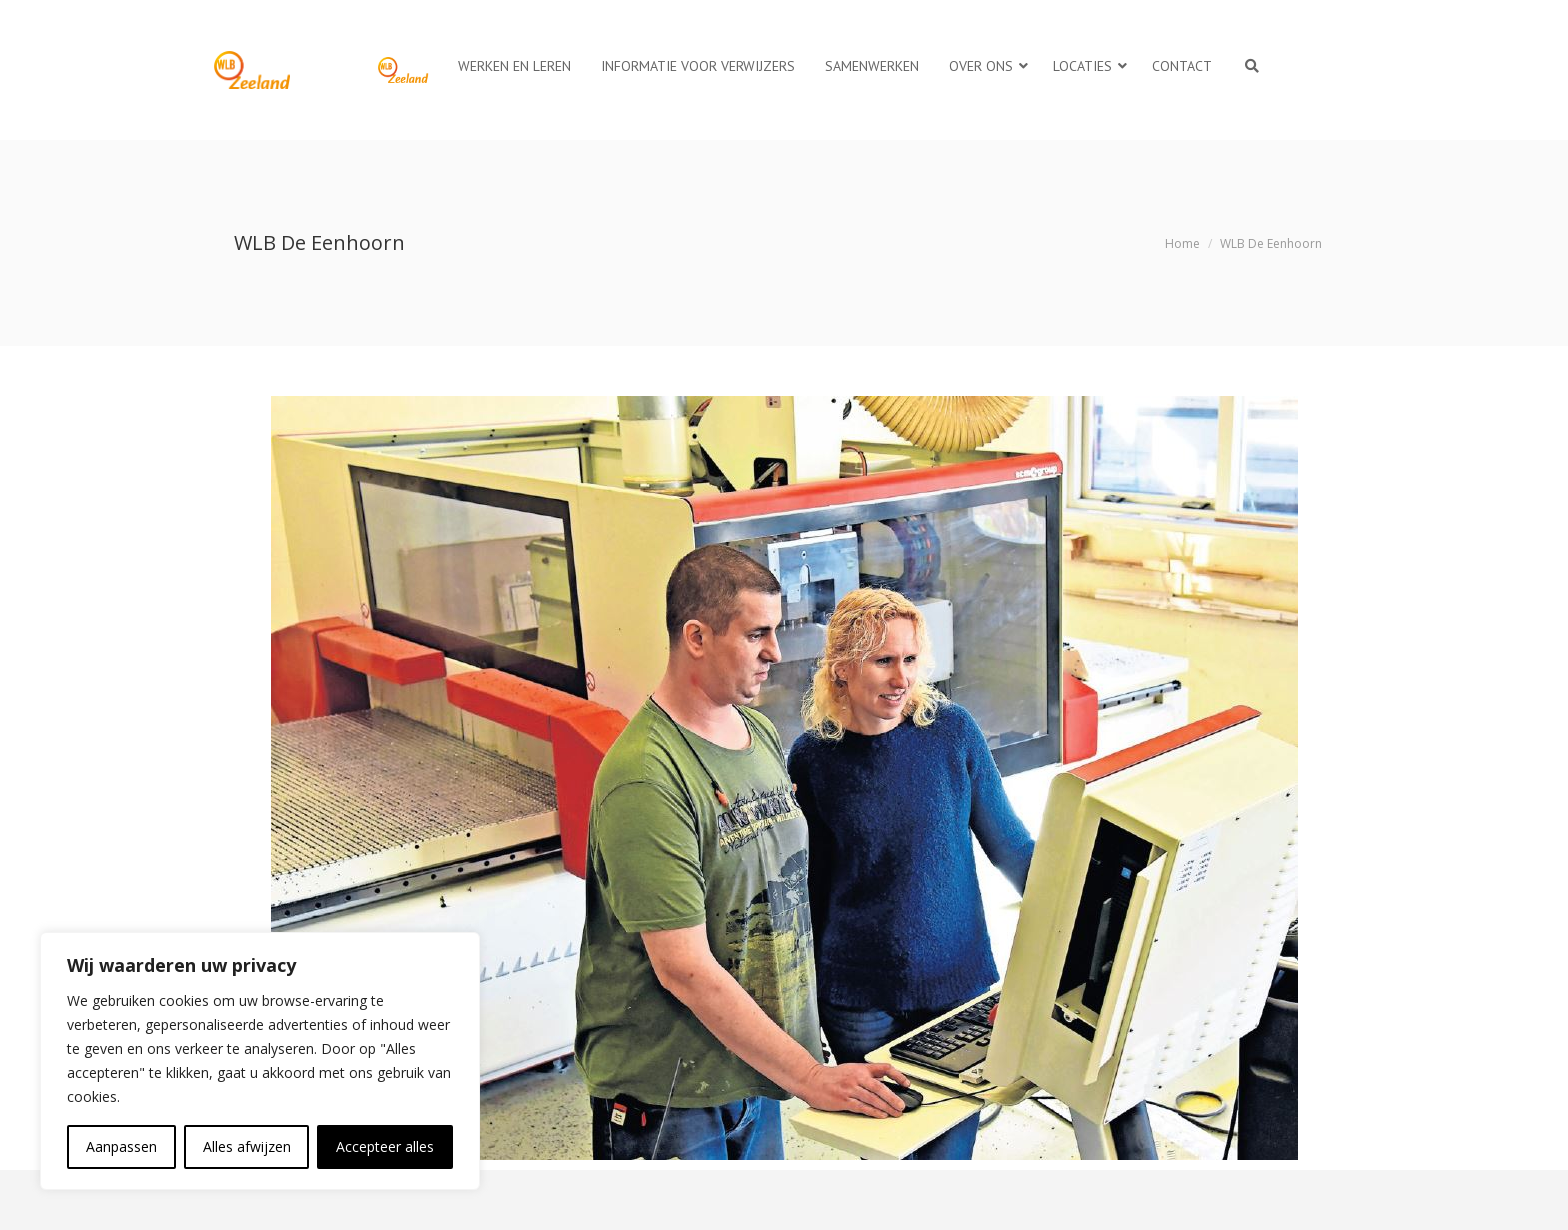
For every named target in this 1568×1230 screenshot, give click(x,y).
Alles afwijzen (247, 1146)
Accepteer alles (385, 1146)
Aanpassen (121, 1146)
